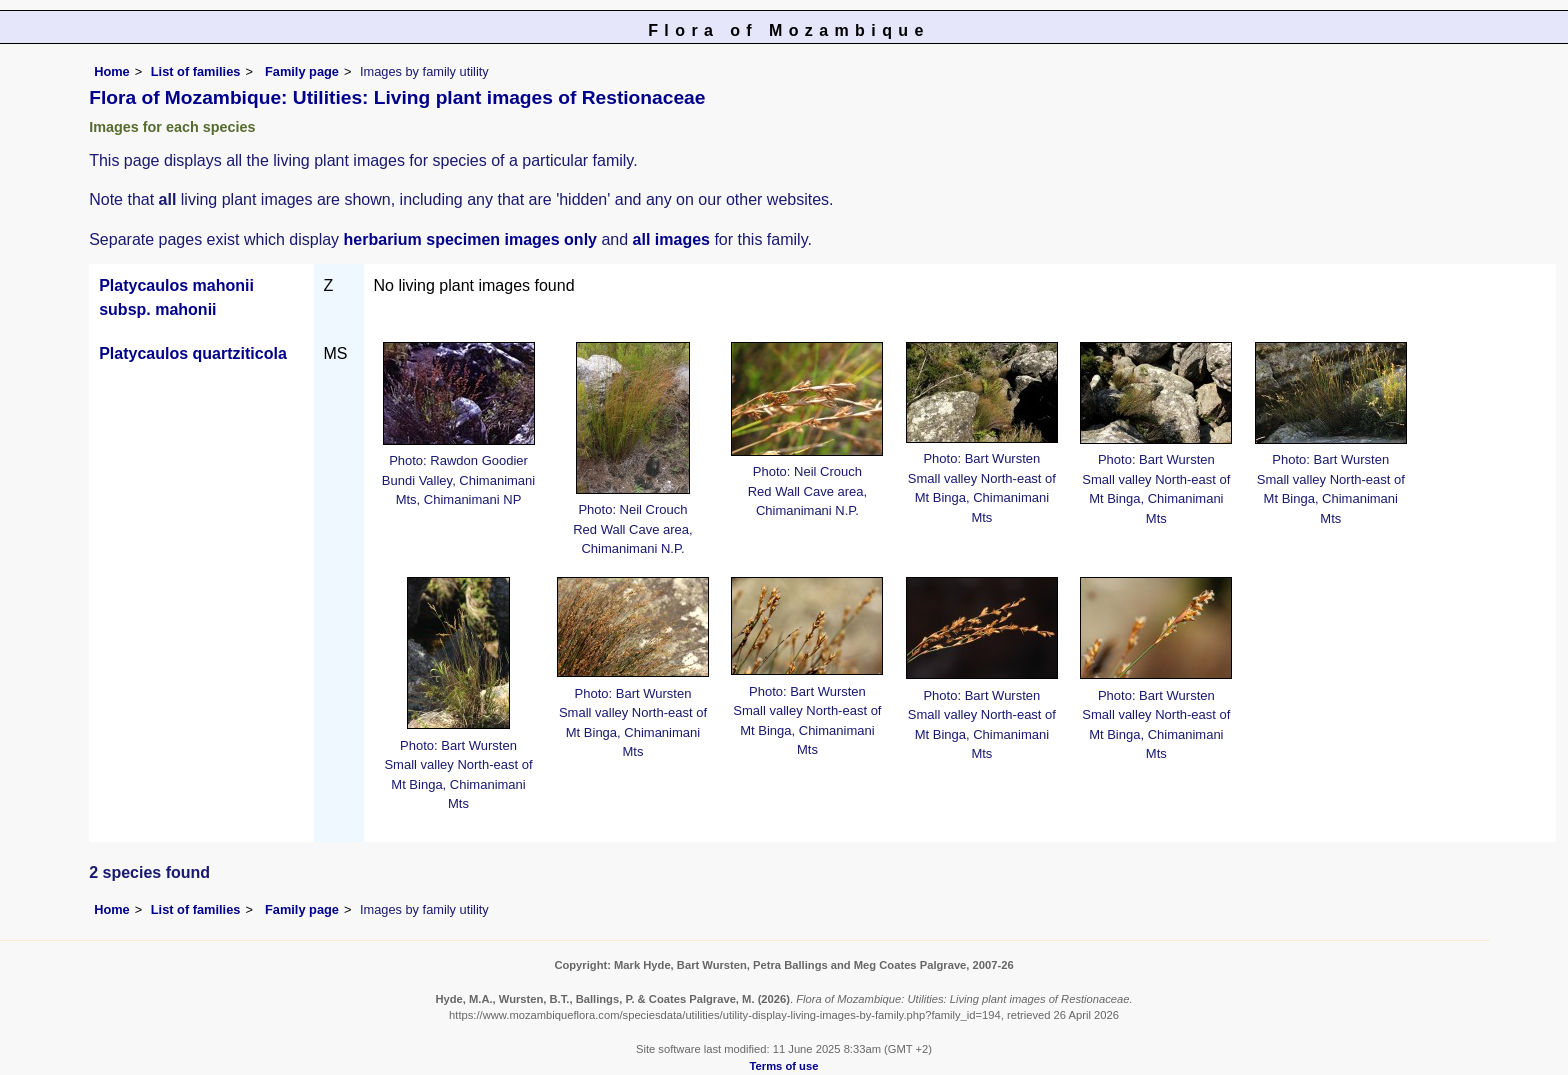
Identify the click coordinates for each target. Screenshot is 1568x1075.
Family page (302, 71)
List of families (196, 71)
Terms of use (784, 1066)
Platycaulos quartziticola (193, 353)
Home (112, 71)
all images (671, 239)
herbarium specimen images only (470, 239)
